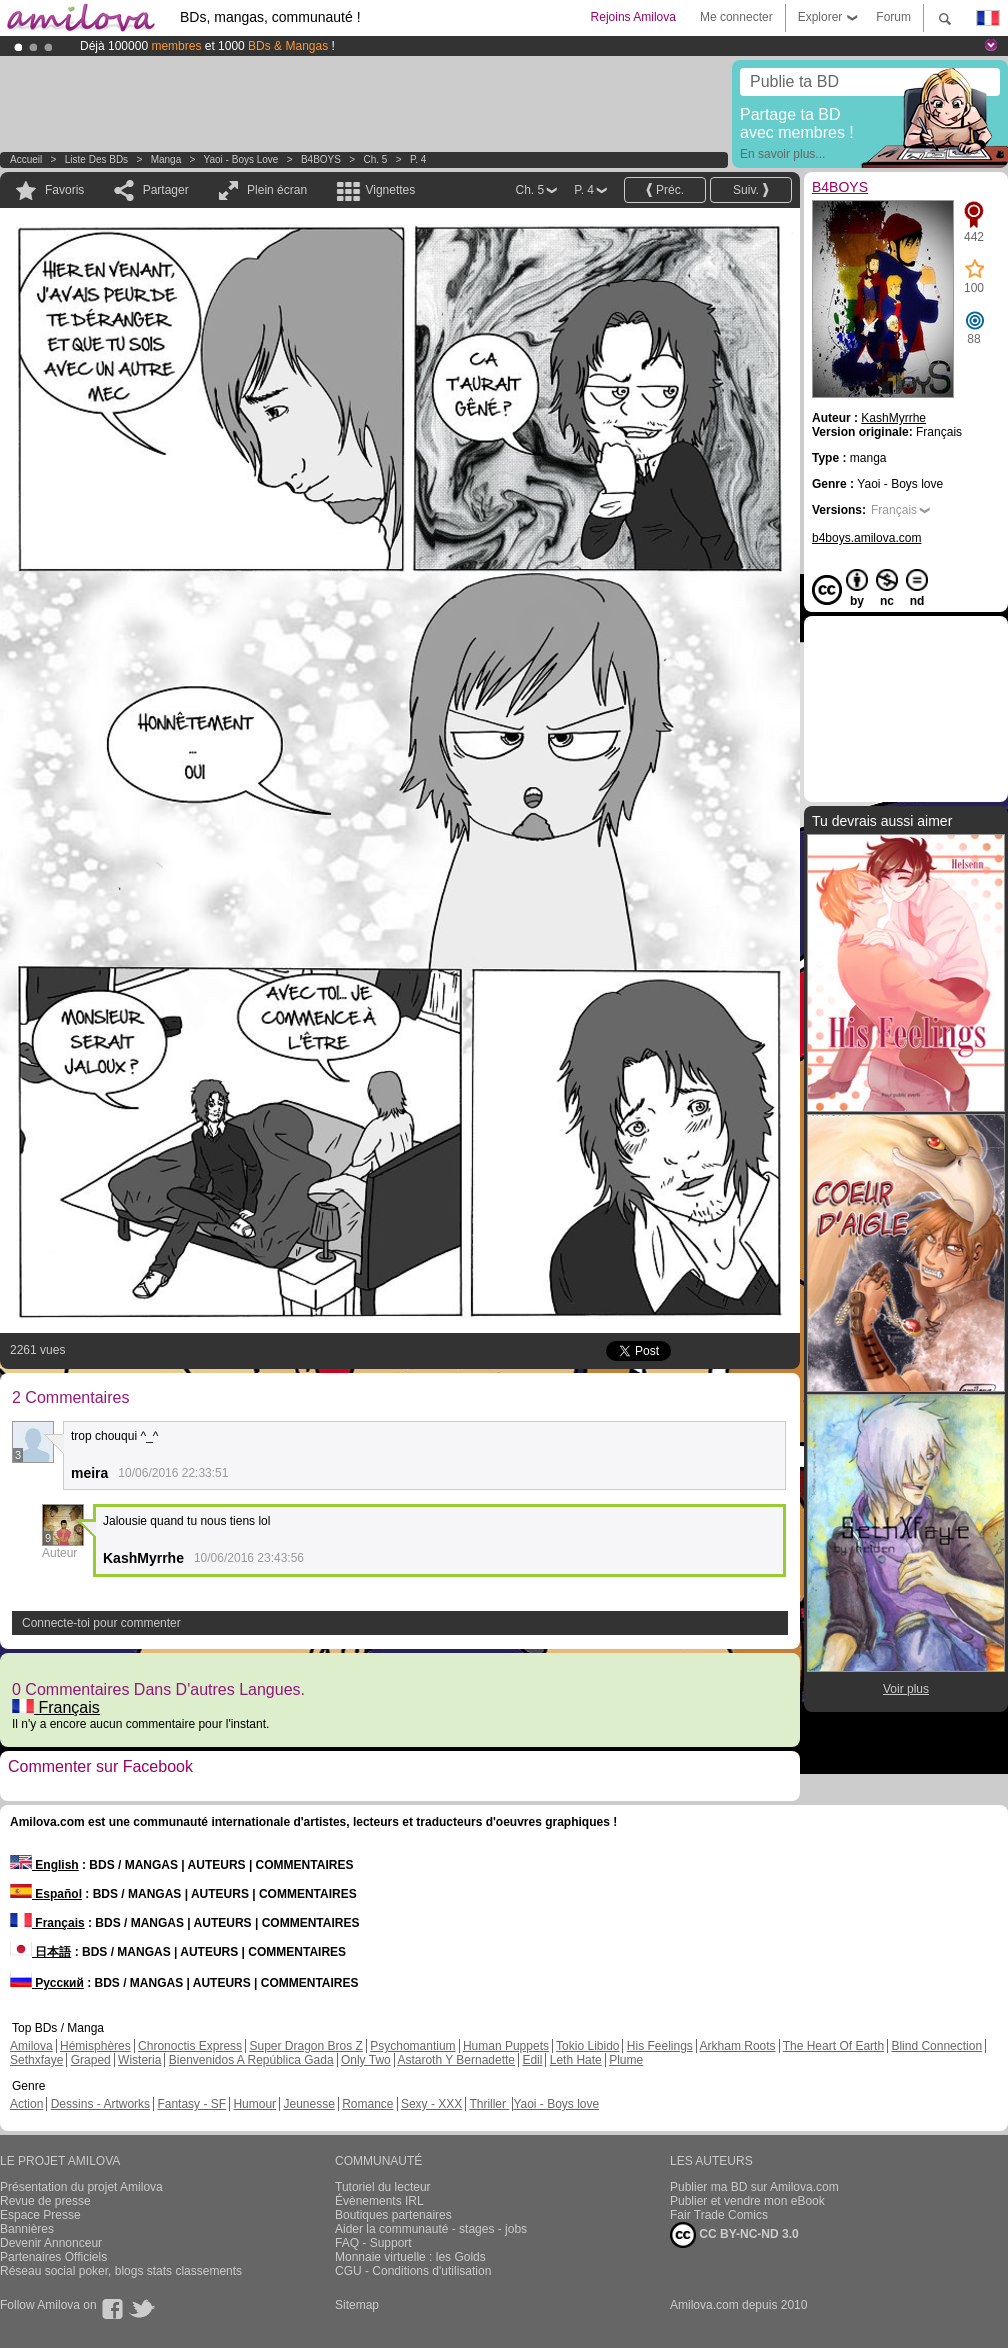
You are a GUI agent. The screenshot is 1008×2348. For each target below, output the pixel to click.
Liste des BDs (96, 159)
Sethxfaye (36, 2060)
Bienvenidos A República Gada (251, 2060)
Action (26, 2104)
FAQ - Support (373, 2243)
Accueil (26, 159)
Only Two (366, 2060)
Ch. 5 (375, 159)
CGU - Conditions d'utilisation (413, 2271)
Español (46, 1894)
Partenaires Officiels (53, 2257)
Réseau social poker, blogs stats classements (121, 2271)
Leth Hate (576, 2060)
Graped (91, 2060)
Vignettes (390, 190)
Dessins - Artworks (100, 2104)
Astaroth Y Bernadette (456, 2060)
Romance (367, 2104)
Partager (166, 190)
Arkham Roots (738, 2046)
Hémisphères (95, 2046)
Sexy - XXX (431, 2104)
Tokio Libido (587, 2046)
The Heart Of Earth (833, 2046)
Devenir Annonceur (51, 2243)
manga (166, 159)
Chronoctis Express (190, 2046)
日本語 (40, 1952)
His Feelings (660, 2046)
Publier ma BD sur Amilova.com (754, 2187)
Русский (47, 1983)
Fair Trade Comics (719, 2215)
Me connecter (736, 17)
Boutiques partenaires (393, 2215)
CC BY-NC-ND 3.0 (734, 2235)
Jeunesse (308, 2104)
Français (56, 1707)
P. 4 (418, 159)
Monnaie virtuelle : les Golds (410, 2257)
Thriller (489, 2104)
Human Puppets (506, 2046)
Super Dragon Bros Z (305, 2046)
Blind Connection (936, 2046)
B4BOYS (321, 159)
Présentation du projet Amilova (81, 2187)
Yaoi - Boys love (241, 159)
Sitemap (357, 2305)
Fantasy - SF (191, 2104)
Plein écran (277, 190)
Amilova (31, 2046)
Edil (532, 2060)
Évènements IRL (379, 2201)
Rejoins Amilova (633, 17)
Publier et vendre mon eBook (747, 2201)
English (44, 1865)
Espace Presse (40, 2215)
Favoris (64, 190)
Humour (254, 2104)
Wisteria (139, 2060)
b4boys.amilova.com (866, 538)
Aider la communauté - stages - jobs (431, 2229)
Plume (626, 2060)
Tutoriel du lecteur (383, 2187)
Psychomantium (412, 2046)
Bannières (27, 2229)
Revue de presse (45, 2201)
